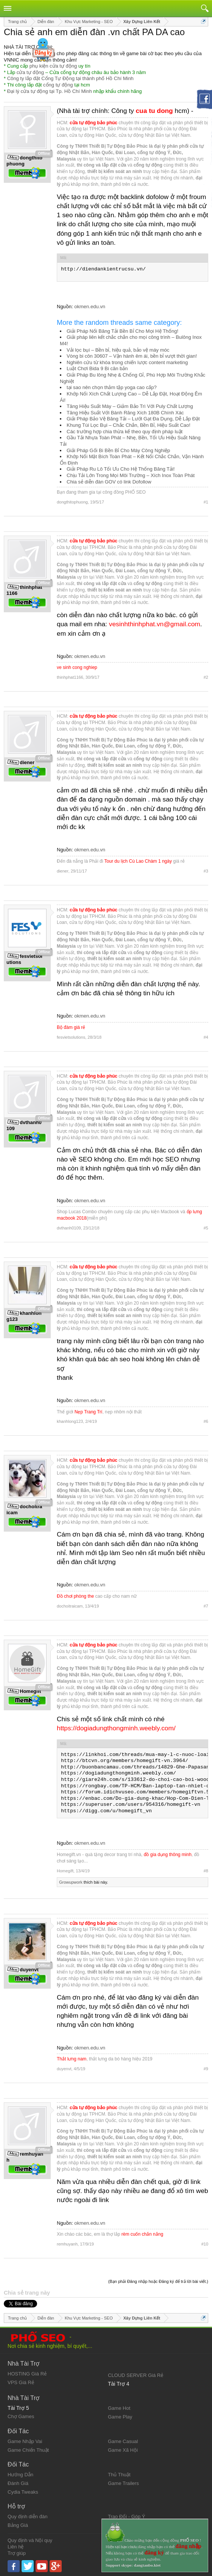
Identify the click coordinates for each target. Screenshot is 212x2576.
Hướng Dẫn (20, 2474)
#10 (204, 2244)
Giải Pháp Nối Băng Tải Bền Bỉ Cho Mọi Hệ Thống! (122, 331)
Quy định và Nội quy (30, 2540)
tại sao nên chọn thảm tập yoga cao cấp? (112, 387)
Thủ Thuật (119, 2474)
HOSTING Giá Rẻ (27, 2374)
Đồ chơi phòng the (75, 1596)
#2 (206, 677)
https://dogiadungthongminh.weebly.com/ (116, 1728)
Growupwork (71, 1882)
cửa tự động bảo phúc (93, 122)
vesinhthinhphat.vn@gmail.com (154, 624)
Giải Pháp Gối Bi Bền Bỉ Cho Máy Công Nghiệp (118, 450)
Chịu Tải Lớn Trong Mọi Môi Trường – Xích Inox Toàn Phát (131, 475)
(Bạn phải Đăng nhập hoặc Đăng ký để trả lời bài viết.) (158, 2281)
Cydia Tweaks (23, 2492)
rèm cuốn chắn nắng (142, 2234)
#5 (206, 1228)
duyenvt (64, 2068)
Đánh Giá (18, 2483)
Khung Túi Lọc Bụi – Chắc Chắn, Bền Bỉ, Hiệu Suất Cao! (128, 425)
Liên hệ (15, 2547)
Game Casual (123, 2441)
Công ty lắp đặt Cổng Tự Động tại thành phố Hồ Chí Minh (70, 78)
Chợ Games (21, 2416)
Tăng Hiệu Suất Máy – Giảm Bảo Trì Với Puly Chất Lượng (130, 406)
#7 (206, 1606)
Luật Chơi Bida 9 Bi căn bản (97, 368)
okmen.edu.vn (89, 306)
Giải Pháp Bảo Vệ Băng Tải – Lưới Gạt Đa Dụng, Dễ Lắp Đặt (133, 419)
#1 (206, 502)
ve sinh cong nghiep (77, 667)
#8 (206, 1871)
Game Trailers (123, 2483)
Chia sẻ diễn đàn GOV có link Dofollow (109, 482)
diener (63, 871)
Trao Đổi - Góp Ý (126, 2516)
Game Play (120, 2417)
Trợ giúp (17, 2553)
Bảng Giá (18, 2525)
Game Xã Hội (123, 2450)
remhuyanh (67, 2244)
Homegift (65, 1871)
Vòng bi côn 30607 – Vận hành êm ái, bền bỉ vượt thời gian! (132, 356)
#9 (206, 2068)
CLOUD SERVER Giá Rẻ (135, 2375)
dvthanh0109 (69, 1228)
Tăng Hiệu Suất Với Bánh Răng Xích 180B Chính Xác (125, 412)
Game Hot (119, 2408)
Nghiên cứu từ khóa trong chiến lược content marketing (127, 362)
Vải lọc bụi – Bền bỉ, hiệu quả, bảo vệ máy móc (118, 350)
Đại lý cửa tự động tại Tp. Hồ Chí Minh (49, 91)
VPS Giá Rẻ (21, 2382)
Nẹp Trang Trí (89, 1412)
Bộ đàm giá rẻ (71, 1027)
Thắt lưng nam (71, 2059)
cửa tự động (30, 72)
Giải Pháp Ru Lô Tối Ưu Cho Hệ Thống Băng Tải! (121, 469)
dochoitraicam (70, 1606)
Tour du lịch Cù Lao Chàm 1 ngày (138, 861)
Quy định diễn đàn (27, 2516)
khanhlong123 (70, 1421)
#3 (206, 871)
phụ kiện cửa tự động (53, 66)
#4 (206, 1037)
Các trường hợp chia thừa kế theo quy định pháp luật (124, 431)
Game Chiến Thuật (28, 2450)
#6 (206, 1421)
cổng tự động (58, 85)
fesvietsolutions (71, 1037)
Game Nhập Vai (25, 2441)
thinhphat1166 (70, 677)
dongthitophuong (72, 502)
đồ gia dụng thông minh (168, 1854)
